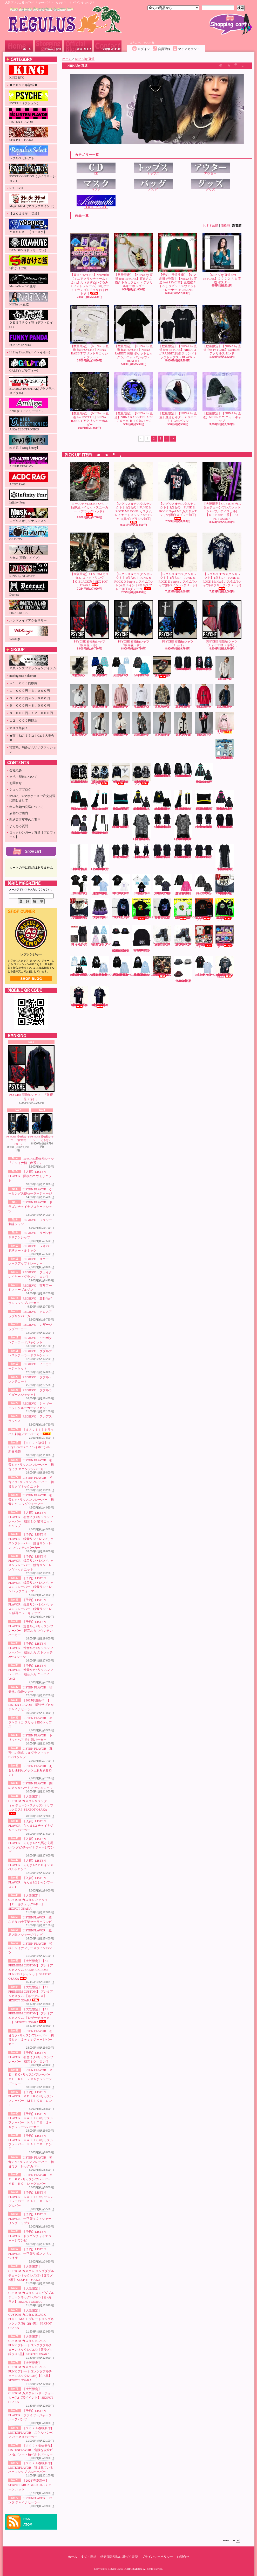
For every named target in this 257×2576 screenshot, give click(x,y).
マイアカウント (189, 49)
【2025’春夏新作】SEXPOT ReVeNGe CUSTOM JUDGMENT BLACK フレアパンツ (121, 821)
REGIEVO (16, 188)
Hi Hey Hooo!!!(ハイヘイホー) (29, 352)
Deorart (28, 588)
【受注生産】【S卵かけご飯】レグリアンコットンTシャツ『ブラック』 (204, 909)
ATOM (27, 2524)
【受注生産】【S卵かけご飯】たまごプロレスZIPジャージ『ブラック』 (224, 909)
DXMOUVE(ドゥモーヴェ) (28, 245)
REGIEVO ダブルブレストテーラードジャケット (100, 724)
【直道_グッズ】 (96, 202)
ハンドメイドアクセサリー (28, 620)
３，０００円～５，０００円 (29, 698)
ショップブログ (78, 46)
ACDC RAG (28, 479)
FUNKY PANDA (28, 339)
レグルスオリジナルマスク (28, 515)
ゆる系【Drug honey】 (28, 442)
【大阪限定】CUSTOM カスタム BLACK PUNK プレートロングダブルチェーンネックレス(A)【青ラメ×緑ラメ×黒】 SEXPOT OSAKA (30, 2345)
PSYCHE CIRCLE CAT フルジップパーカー (121, 908)
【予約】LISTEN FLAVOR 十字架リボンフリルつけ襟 (29, 2253)
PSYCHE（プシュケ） (28, 97)
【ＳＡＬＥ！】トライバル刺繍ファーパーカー (224, 723)
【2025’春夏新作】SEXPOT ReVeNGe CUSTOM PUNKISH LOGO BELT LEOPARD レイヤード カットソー (183, 827)
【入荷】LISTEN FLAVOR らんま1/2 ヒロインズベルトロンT (30, 1865)
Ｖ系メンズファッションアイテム (32, 662)
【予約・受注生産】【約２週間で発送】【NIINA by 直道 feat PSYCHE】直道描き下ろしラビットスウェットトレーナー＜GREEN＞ (177, 262)
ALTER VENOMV (28, 460)
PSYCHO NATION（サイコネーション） (32, 173)
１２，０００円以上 (23, 720)
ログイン (144, 49)
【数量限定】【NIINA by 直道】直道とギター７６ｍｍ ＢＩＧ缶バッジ (177, 397)
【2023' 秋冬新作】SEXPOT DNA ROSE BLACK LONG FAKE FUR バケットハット (121, 938)
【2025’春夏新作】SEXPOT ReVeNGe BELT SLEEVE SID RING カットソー (204, 851)
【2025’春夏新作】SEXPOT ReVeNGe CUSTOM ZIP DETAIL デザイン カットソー (224, 821)
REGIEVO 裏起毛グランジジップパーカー (183, 696)
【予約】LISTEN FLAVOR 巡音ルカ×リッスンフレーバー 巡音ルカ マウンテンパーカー (224, 800)
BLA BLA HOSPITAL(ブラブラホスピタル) (32, 385)
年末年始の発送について (26, 807)
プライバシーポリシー (157, 2557)
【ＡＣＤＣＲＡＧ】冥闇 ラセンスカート (79, 935)
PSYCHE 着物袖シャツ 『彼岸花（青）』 (18, 1129)
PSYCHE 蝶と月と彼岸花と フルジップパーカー (162, 908)
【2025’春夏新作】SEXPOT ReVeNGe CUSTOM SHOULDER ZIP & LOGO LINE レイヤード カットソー (204, 821)
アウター (210, 169)
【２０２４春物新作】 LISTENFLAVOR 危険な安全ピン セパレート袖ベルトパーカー (31, 2450)
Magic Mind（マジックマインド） (32, 200)
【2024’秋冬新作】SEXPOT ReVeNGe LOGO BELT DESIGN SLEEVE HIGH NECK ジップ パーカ (162, 770)
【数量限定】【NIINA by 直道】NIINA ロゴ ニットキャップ (221, 397)
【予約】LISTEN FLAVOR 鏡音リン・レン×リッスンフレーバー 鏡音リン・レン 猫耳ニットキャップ (204, 800)
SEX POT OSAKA (28, 134)
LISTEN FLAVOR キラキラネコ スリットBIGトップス (30, 1722)
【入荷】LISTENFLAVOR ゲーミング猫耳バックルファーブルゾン (104, 935)
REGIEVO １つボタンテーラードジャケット (79, 724)
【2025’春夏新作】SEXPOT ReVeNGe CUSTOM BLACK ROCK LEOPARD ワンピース (100, 857)
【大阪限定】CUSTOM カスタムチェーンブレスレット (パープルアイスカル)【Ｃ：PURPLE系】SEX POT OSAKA (221, 491)
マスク (96, 185)
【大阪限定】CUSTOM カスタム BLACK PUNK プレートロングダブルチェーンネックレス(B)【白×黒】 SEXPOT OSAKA (30, 2371)
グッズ (210, 185)
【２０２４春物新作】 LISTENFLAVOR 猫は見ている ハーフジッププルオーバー (31, 2467)
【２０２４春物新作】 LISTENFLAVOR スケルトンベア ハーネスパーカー (31, 2432)
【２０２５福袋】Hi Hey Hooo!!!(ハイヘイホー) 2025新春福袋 (30, 1447)
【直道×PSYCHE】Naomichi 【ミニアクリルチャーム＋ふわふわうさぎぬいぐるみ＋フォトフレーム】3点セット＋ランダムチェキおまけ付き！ (89, 264)
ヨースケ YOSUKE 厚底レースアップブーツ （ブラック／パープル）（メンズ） (183, 935)
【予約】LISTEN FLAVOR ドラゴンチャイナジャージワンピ (29, 2236)
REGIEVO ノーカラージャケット (121, 724)
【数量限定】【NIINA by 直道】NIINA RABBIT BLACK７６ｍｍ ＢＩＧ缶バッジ (133, 397)
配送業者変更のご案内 (24, 819)
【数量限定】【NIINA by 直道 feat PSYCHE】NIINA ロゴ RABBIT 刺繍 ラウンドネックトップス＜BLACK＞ (177, 332)
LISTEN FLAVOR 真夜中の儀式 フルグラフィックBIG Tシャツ (30, 1753)
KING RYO (28, 72)
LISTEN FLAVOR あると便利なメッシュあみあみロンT (30, 1770)
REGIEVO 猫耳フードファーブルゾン (162, 696)
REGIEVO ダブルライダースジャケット (162, 724)
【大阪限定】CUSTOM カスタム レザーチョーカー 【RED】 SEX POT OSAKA (224, 884)
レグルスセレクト (28, 152)
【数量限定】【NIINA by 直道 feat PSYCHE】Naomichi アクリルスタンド (221, 330)
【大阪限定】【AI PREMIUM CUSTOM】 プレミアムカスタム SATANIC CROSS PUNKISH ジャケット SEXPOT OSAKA (30, 1969)
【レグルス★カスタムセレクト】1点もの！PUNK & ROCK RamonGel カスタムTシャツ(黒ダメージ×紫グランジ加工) (100, 997)
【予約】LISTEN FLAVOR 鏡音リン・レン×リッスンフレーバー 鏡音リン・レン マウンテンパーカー (141, 800)
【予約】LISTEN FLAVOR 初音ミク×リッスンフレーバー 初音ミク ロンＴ (30, 2057)
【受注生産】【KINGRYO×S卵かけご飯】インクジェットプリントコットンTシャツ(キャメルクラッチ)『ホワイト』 (184, 909)
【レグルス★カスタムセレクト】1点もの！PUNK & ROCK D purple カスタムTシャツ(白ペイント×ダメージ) (177, 561)
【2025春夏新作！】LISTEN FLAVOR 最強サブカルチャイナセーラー (31, 1705)
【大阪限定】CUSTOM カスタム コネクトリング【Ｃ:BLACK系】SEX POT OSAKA (89, 560)
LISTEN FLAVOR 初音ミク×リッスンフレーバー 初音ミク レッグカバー (31, 2162)
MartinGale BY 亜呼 (28, 281)
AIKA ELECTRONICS (28, 423)
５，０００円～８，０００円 (29, 705)
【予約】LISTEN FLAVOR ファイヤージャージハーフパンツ (29, 2415)
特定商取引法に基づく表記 (119, 2557)
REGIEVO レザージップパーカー (224, 696)
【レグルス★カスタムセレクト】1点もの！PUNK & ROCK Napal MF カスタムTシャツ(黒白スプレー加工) (177, 491)
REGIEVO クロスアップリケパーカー (204, 696)
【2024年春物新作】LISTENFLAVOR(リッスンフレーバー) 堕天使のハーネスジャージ (83, 966)
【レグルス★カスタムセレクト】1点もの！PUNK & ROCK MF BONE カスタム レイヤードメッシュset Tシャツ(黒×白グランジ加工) (134, 492)
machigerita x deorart (22, 676)
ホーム (19, 46)
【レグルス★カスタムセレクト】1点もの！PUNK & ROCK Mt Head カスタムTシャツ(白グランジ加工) (224, 967)
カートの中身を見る (31, 851)
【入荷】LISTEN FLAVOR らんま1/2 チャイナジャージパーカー (30, 1825)
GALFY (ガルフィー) (28, 365)
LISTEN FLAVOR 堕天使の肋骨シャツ (79, 884)
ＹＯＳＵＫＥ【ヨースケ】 (28, 226)
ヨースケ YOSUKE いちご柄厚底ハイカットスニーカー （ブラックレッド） (89, 489)
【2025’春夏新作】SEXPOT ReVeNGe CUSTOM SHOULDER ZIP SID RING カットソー (183, 851)
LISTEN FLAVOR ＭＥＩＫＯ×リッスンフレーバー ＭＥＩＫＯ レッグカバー (31, 2179)
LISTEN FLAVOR (28, 116)
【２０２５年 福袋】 (24, 213)
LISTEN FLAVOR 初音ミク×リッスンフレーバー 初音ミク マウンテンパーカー (31, 1464)
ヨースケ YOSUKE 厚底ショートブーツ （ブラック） (79, 666)
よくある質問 (18, 826)
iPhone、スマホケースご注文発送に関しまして (32, 798)
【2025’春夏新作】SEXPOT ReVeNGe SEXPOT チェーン (79, 857)
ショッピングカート (230, 23)
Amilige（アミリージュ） (28, 405)
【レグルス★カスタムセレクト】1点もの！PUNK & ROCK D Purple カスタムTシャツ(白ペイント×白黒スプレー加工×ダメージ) (133, 562)
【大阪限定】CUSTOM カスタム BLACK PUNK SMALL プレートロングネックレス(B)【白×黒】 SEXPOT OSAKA (31, 2319)
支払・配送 (89, 2557)
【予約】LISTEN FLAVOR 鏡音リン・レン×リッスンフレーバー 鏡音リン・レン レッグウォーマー (183, 800)
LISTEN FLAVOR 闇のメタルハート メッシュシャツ (204, 884)
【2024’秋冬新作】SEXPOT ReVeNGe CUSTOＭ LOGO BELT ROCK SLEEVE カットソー (183, 663)
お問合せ (107, 46)
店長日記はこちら (31, 978)
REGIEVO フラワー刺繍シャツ (224, 668)
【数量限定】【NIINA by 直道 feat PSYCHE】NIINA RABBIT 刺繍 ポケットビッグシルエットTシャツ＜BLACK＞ (133, 334)
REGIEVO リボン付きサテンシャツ (79, 696)
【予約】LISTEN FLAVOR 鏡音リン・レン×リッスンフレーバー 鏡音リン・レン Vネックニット (162, 800)
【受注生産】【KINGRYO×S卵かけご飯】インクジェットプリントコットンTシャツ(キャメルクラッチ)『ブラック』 (142, 909)
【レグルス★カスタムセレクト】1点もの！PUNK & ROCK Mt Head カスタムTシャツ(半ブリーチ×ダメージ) (221, 561)
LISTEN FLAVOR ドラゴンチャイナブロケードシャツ (30, 1206)
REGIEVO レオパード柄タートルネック (100, 696)
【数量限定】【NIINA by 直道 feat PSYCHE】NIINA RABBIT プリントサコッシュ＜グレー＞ (89, 332)
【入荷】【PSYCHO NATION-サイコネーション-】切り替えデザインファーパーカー (100, 774)
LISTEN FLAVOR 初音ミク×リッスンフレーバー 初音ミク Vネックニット (31, 1482)
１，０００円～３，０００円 (29, 691)
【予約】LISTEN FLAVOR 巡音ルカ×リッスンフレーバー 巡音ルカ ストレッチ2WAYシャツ (79, 824)
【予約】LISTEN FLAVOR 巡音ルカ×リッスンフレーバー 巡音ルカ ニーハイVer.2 (100, 824)
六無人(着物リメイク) (28, 552)
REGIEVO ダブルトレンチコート (141, 724)
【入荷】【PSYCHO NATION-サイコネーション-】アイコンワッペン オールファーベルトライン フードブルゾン (141, 774)
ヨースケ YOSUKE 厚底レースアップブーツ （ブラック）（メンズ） (162, 935)
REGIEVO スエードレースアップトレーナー (121, 696)
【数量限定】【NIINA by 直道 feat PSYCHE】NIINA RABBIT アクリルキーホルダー (89, 399)
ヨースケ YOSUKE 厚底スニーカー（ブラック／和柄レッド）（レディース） (162, 667)
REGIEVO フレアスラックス (204, 724)
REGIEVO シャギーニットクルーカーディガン (183, 724)
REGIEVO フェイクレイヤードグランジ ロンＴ (141, 696)
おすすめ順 (210, 225)
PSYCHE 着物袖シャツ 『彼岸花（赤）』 (31, 1073)
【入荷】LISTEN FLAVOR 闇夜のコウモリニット (29, 1176)
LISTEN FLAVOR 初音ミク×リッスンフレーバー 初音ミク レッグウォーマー (31, 1499)
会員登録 (164, 49)
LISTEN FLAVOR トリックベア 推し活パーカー (141, 884)
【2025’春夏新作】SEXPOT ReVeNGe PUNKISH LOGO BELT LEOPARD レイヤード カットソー (141, 827)
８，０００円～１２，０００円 (31, 713)
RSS (26, 2519)
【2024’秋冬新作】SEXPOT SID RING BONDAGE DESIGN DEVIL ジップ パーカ (79, 773)
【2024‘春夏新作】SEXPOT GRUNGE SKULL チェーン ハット (29, 2485)
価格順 (225, 225)
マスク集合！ (18, 728)
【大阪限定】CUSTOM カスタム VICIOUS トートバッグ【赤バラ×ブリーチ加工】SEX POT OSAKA (162, 967)
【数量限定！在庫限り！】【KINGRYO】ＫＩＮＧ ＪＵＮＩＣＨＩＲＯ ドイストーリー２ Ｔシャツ (205, 936)
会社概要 (15, 770)
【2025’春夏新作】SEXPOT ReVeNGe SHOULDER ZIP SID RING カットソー (162, 851)
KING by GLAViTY (28, 570)
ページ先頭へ (231, 2541)
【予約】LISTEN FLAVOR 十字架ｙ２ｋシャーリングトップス (29, 2218)
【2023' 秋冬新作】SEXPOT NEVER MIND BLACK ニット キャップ (141, 938)
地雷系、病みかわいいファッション (32, 749)
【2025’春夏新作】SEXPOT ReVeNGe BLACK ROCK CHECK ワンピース (141, 851)
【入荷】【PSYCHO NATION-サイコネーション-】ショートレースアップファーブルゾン (121, 774)
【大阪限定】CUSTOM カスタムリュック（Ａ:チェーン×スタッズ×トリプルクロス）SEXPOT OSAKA (30, 1805)
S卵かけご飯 (28, 262)
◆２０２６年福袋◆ (23, 85)
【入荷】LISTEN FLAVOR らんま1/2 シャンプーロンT (30, 1882)
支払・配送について (48, 46)
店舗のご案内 (18, 813)
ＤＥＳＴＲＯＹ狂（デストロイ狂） (31, 319)
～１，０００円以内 (23, 683)
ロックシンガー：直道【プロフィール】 (32, 835)
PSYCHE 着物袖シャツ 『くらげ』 (42, 1127)
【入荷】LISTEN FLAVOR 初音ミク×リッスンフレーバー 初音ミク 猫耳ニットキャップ (121, 800)
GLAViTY (28, 533)
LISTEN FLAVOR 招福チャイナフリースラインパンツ (30, 1948)
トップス (153, 169)
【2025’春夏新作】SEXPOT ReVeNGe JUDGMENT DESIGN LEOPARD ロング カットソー (224, 857)
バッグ (153, 185)
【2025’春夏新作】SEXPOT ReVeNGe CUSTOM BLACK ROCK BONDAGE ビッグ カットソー (121, 851)
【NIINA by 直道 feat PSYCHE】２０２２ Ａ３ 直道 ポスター (221, 258)
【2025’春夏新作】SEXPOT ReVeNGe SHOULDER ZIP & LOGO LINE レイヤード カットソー (162, 821)
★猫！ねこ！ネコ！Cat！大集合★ (31, 738)
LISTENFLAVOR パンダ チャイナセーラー (208, 966)
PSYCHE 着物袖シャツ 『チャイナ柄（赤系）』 (221, 623)
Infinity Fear (28, 497)
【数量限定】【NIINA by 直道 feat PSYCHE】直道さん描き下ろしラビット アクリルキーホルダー (133, 260)
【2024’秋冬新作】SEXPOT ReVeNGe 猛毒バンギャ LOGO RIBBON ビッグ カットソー (205, 663)
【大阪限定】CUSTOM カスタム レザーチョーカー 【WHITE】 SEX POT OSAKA (79, 908)
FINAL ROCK (28, 607)
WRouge (28, 633)
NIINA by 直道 (28, 299)
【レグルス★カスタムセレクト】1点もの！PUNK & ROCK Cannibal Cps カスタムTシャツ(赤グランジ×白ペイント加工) (79, 997)
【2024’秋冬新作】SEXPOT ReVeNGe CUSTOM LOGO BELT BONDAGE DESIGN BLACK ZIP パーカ (183, 770)
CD (96, 169)
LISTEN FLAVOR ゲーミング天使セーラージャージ (121, 666)
